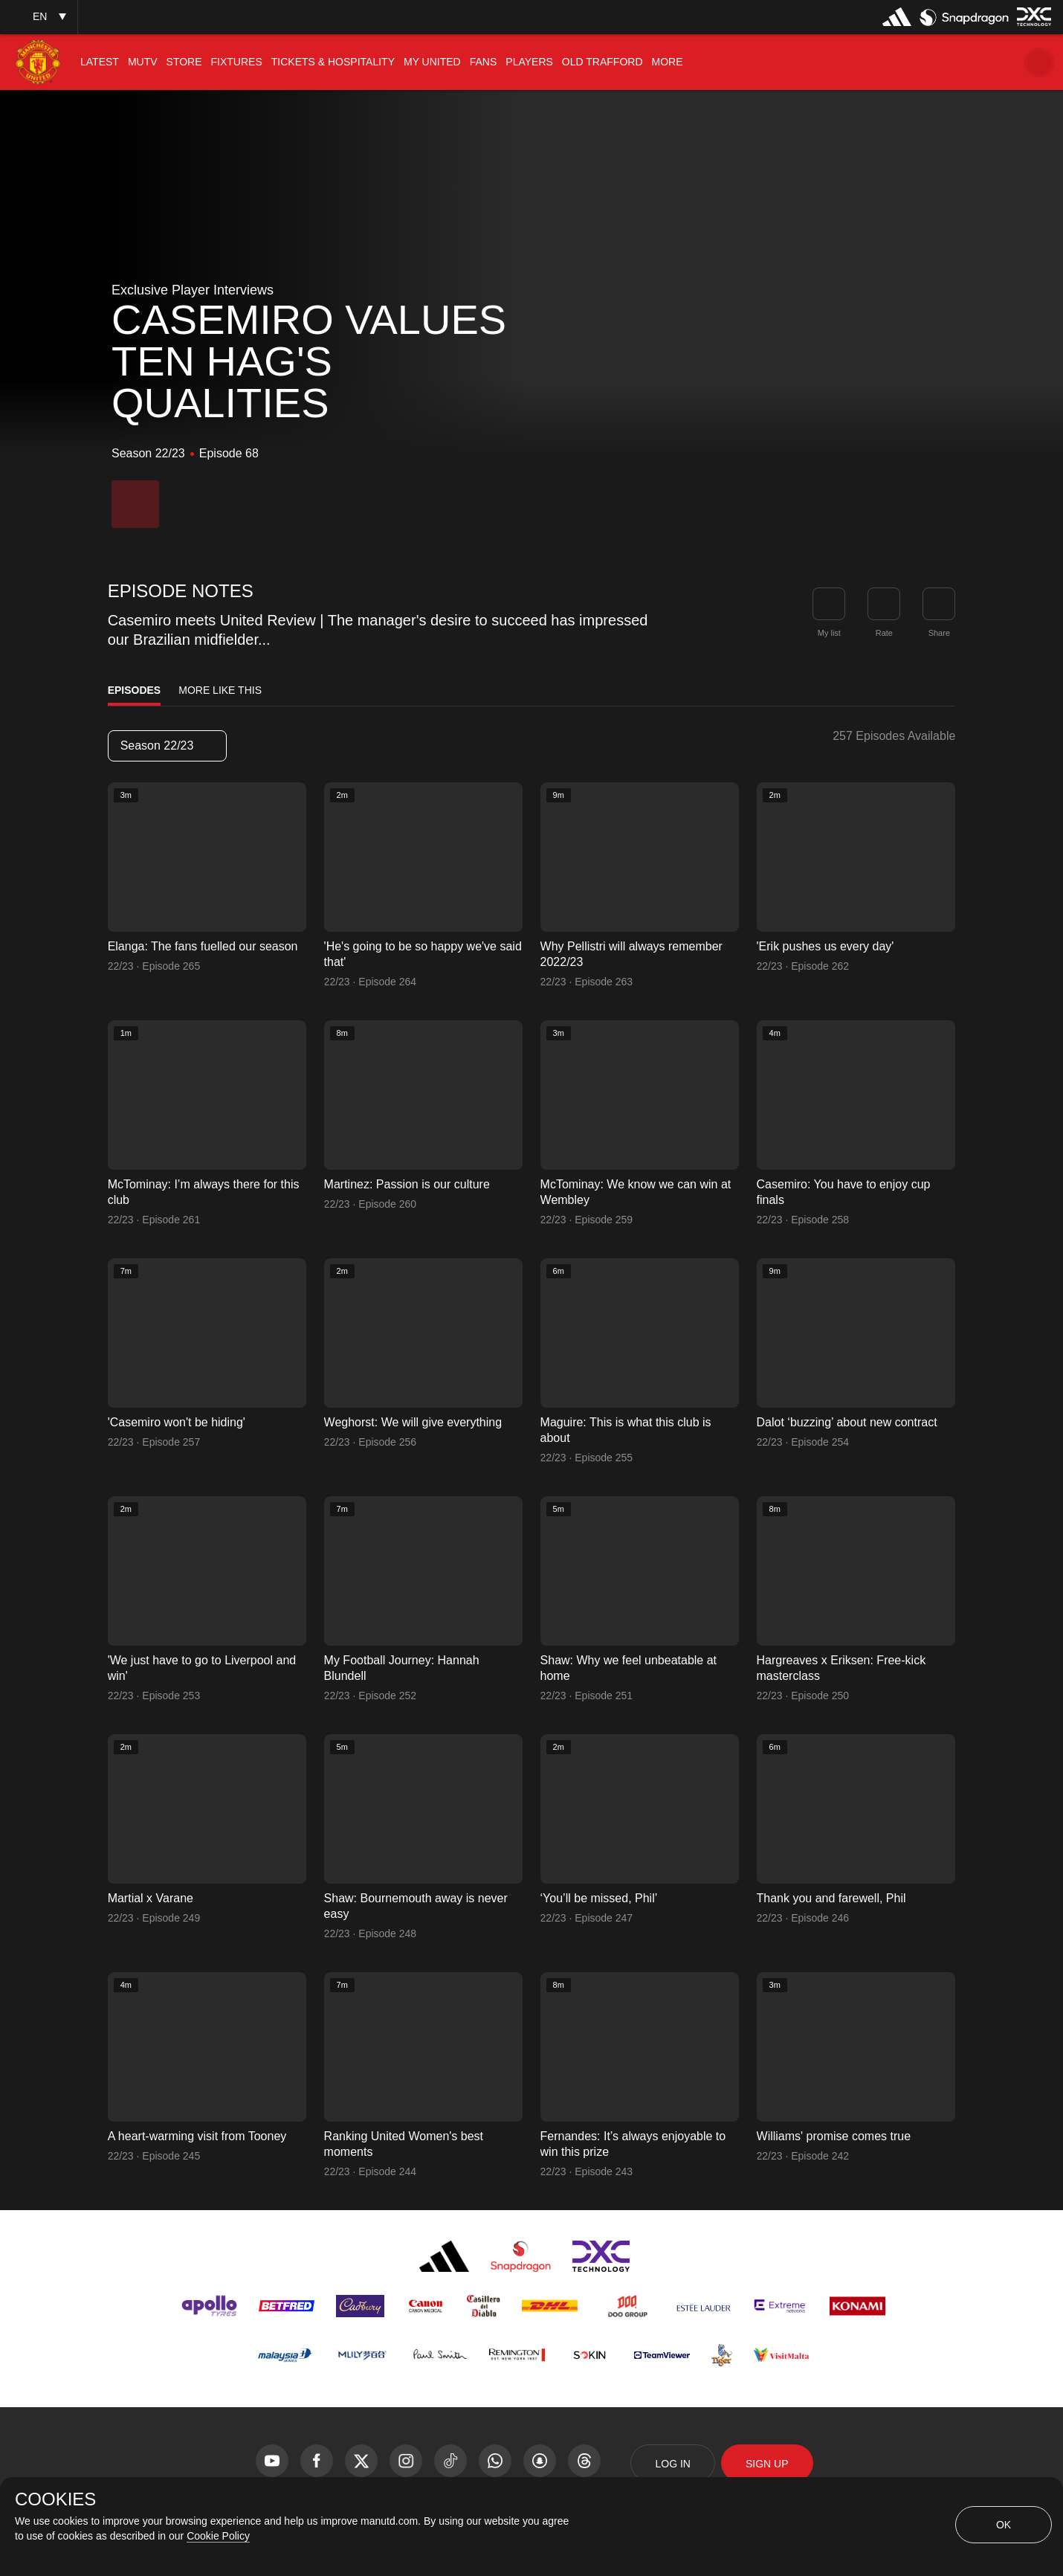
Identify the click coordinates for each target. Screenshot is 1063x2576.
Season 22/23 (166, 745)
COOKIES (55, 2499)
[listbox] (38, 16)
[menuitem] (99, 62)
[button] (1039, 62)
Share (939, 632)
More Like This (220, 690)
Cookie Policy (218, 2536)
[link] (939, 603)
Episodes (134, 690)
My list (829, 632)
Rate (884, 632)
